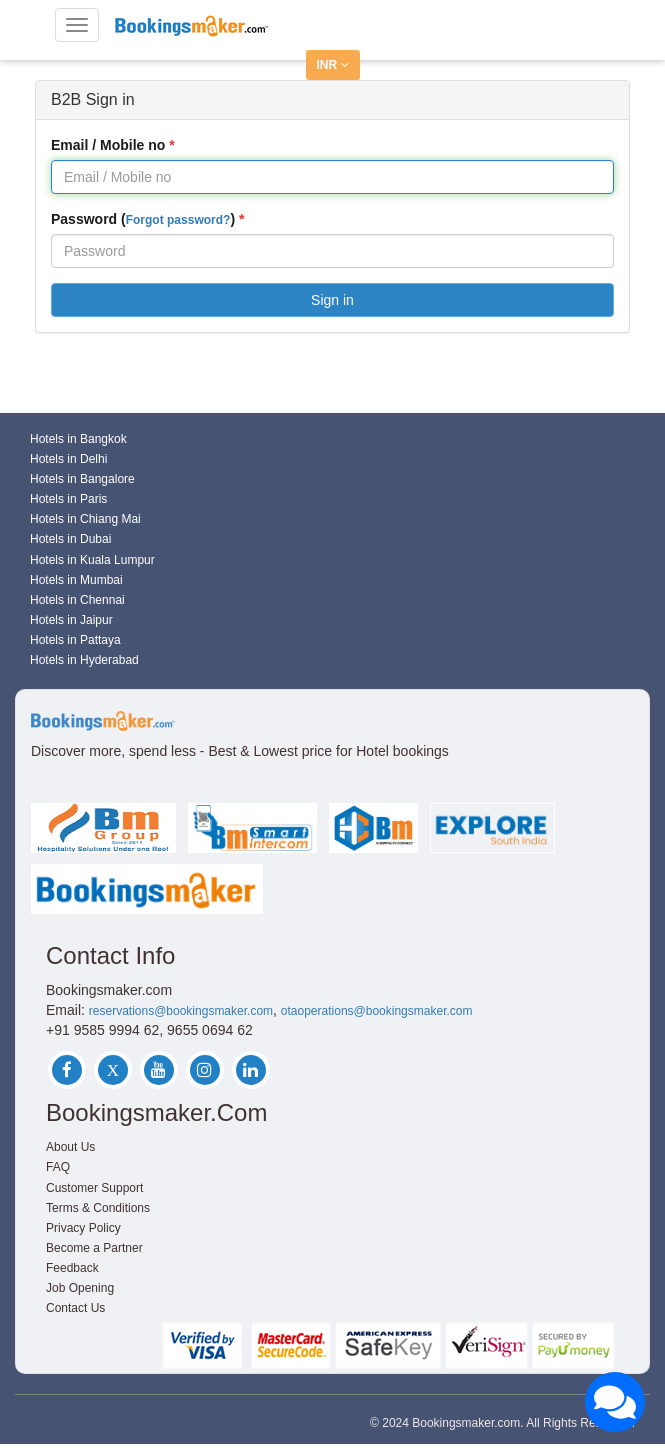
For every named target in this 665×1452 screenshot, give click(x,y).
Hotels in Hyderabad (84, 660)
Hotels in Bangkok (78, 439)
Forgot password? (178, 220)
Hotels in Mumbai (76, 580)
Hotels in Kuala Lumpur (92, 560)
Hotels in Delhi (68, 459)
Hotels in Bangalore (82, 479)
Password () (143, 219)
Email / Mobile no (108, 145)
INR (333, 65)
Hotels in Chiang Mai (85, 519)
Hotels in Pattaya (75, 640)
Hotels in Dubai (70, 539)
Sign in (332, 300)
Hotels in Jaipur (71, 620)
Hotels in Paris (68, 499)
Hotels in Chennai (77, 600)
